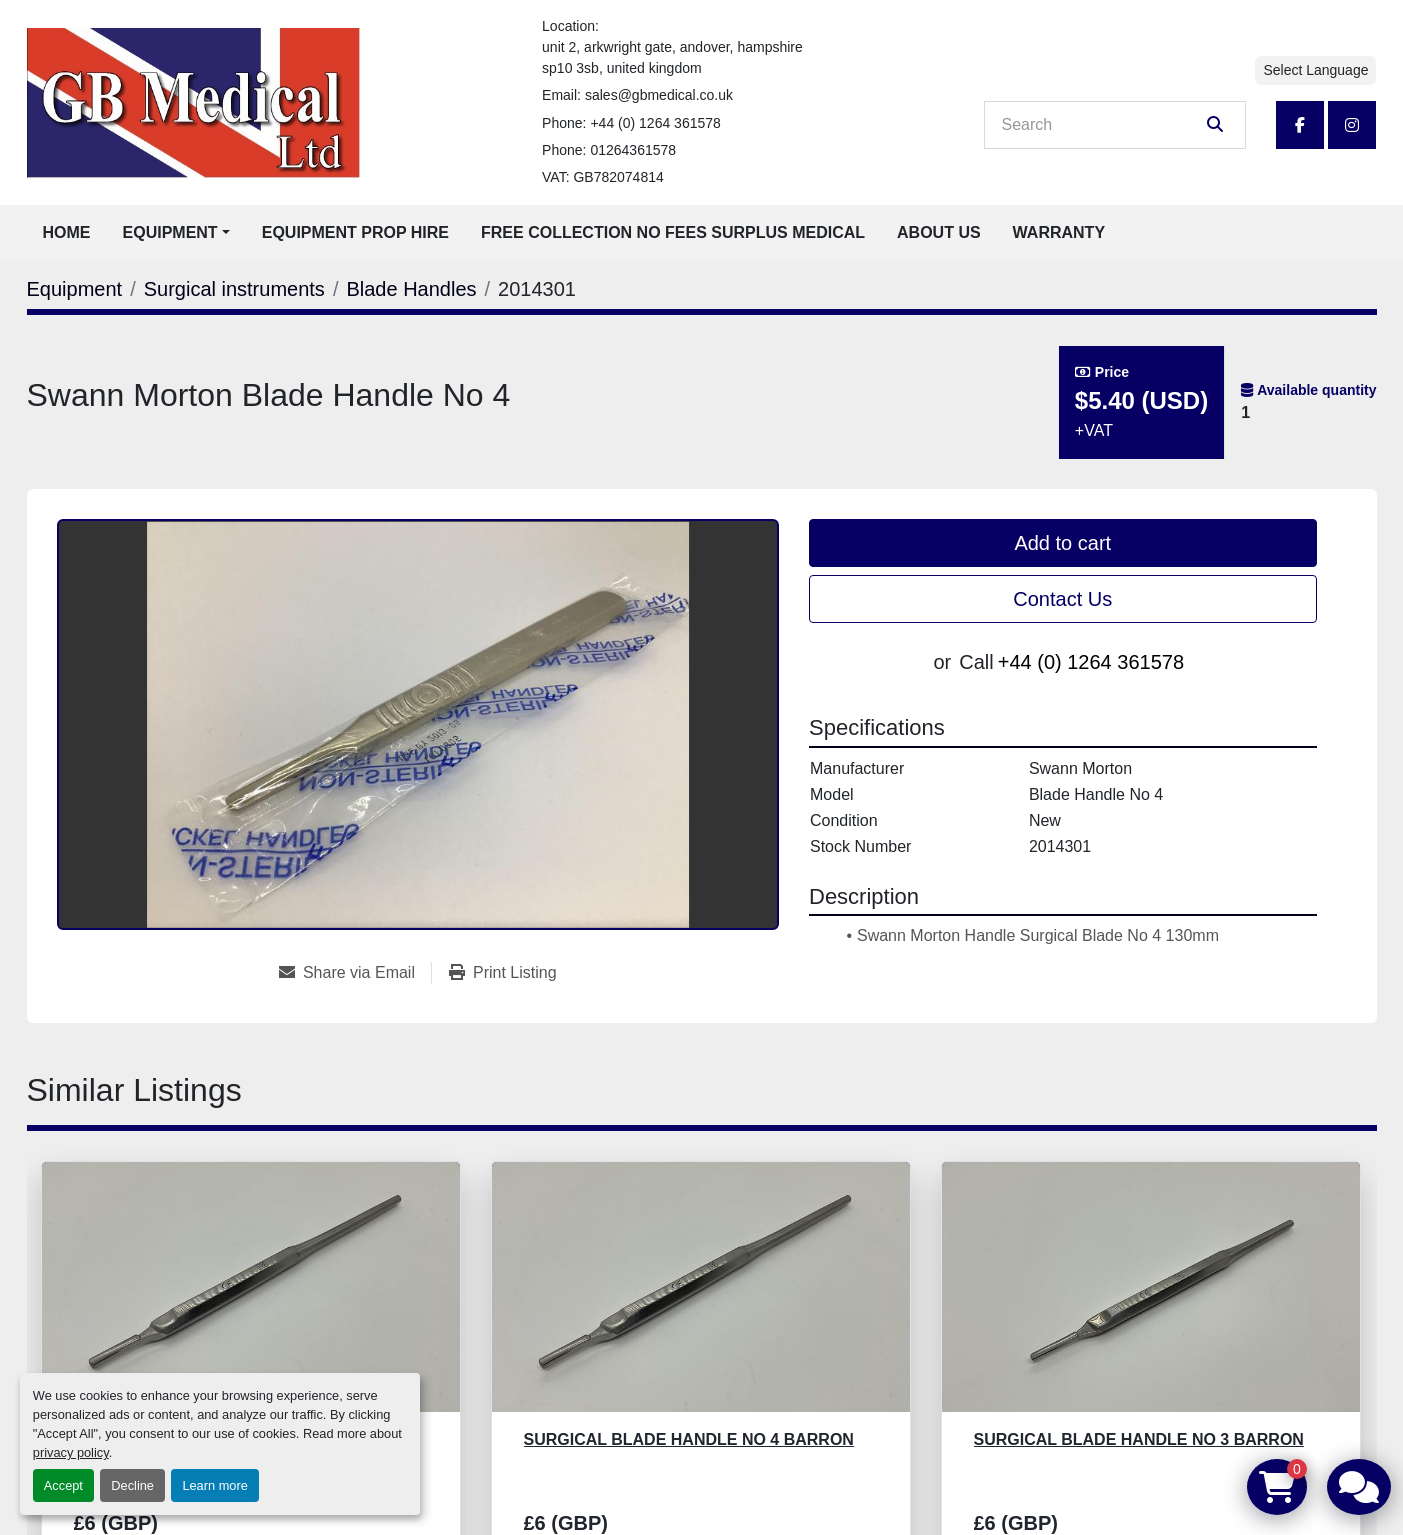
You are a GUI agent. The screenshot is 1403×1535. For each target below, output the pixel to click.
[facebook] (1300, 125)
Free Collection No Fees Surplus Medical (673, 232)
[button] (176, 233)
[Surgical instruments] (234, 289)
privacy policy (71, 1452)
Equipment (170, 232)
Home (67, 232)
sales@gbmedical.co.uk (659, 95)
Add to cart (1062, 543)
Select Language (1315, 70)
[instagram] (1352, 125)
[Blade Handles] (411, 289)
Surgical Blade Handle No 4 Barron (689, 1439)
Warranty (1059, 232)
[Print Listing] (503, 973)
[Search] (1101, 125)
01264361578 (633, 150)
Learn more (214, 1485)
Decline (132, 1485)
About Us (939, 232)
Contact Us (1062, 599)
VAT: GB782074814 (603, 177)
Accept (63, 1485)
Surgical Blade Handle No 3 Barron (1139, 1439)
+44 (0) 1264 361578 (655, 123)
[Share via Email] (355, 973)
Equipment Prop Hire (355, 232)
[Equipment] (75, 289)
